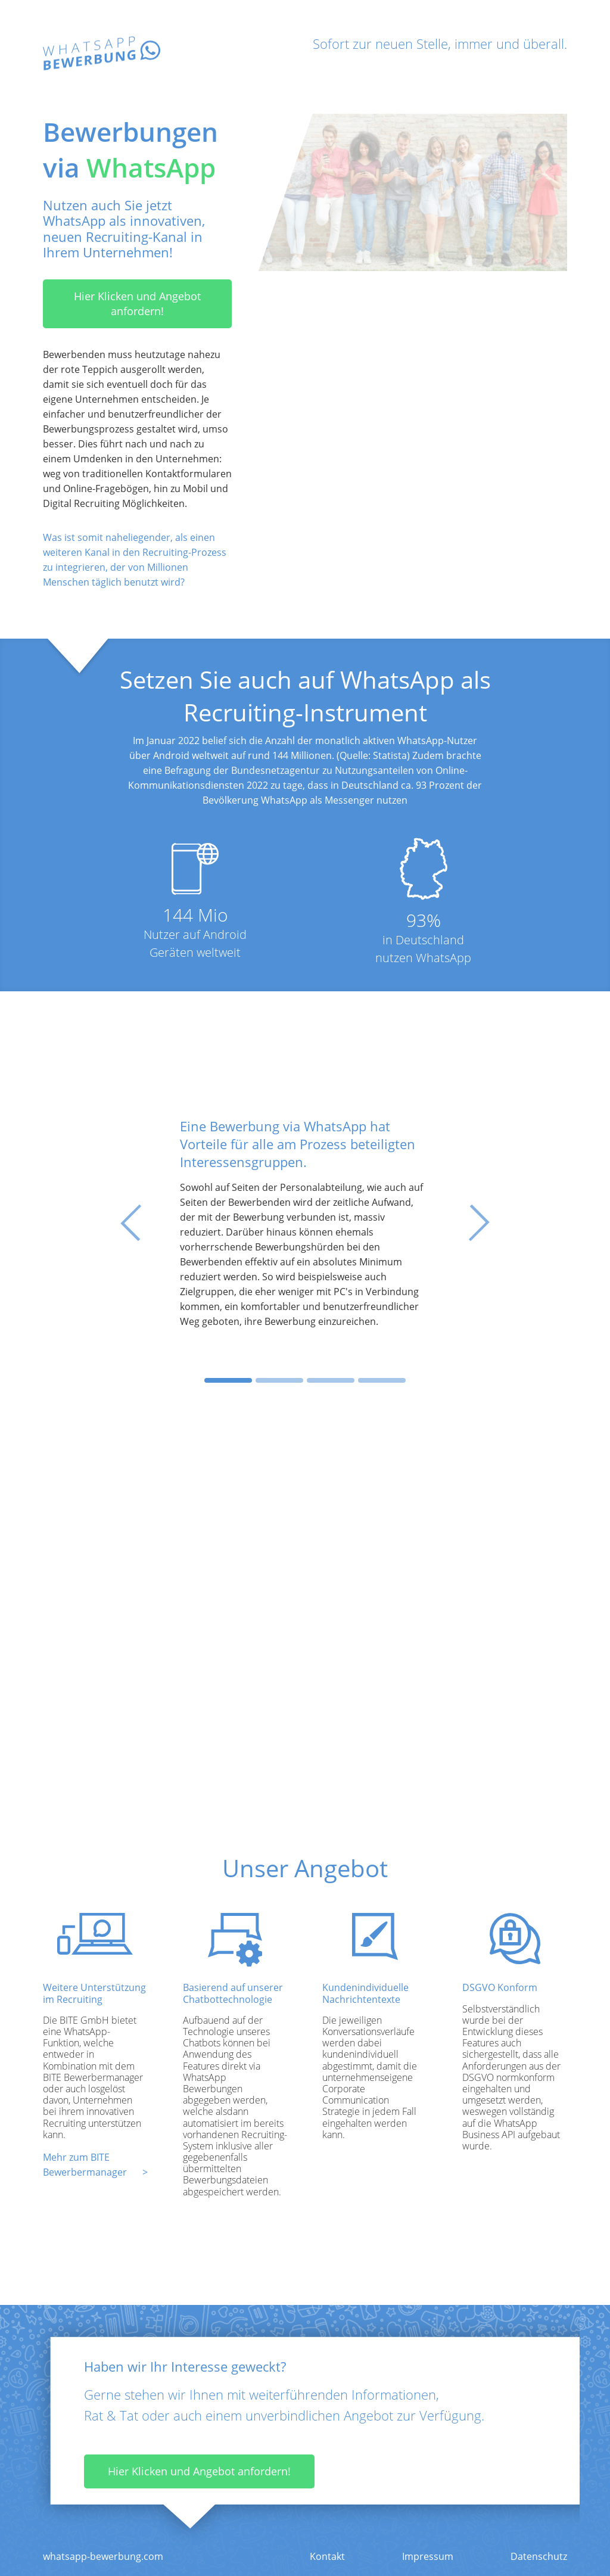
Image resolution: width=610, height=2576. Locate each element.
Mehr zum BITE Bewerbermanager (85, 2165)
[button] (138, 1222)
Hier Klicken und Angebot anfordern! (137, 303)
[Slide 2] (279, 1380)
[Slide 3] (330, 1380)
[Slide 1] (228, 1380)
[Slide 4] (382, 1380)
